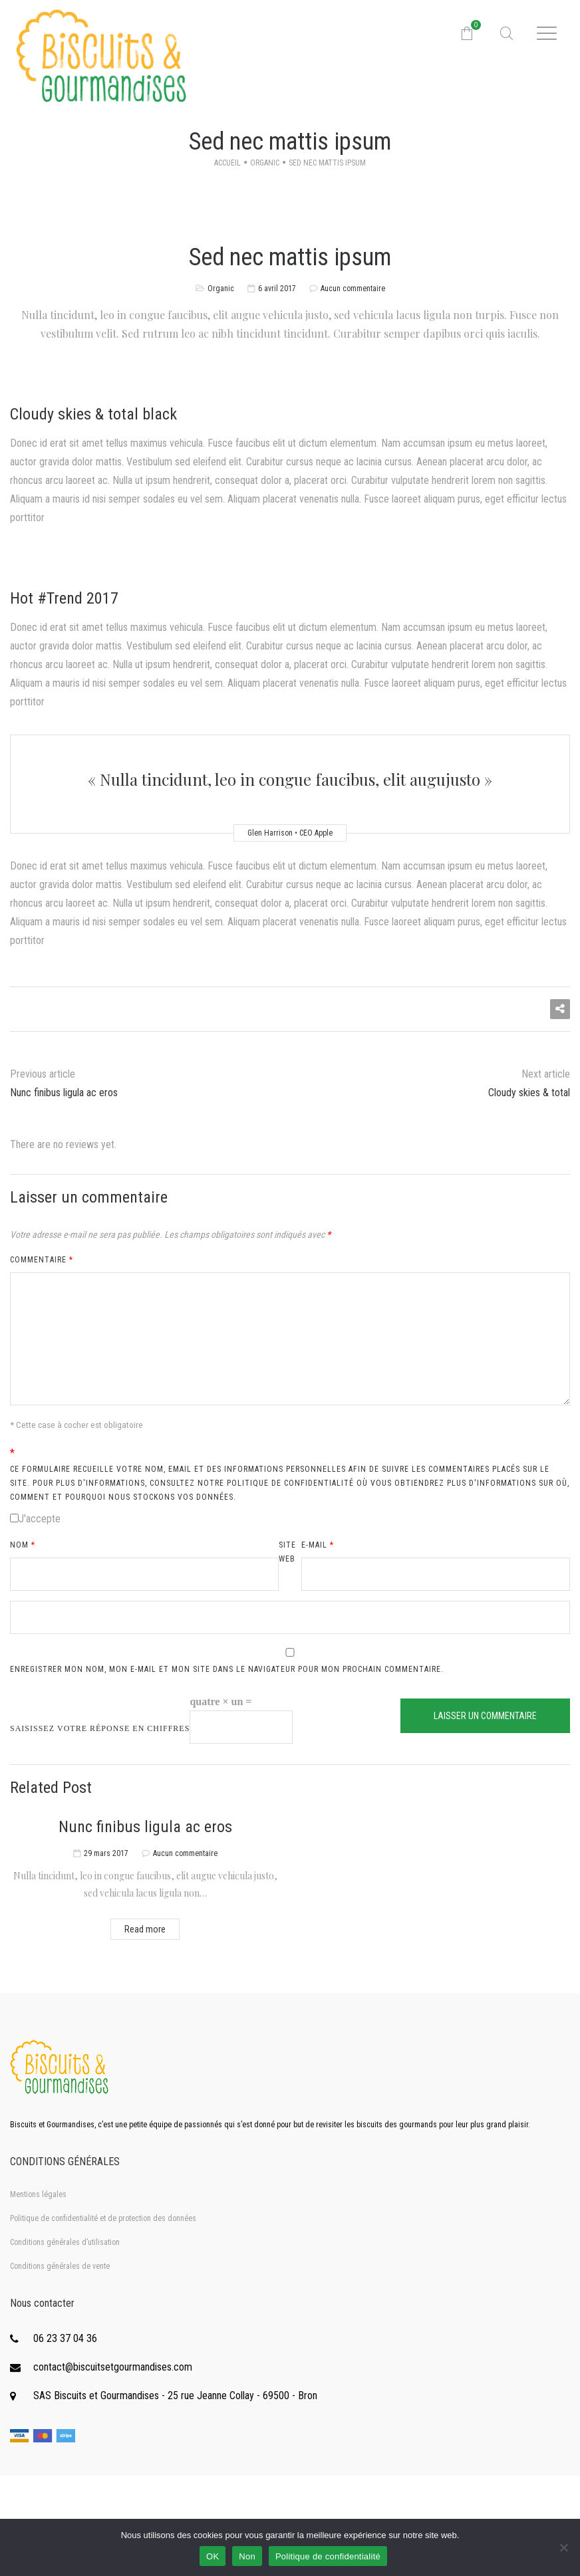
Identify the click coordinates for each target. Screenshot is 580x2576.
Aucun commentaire (353, 288)
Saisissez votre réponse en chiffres (100, 1728)
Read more (145, 1929)
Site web (287, 1552)
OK (212, 2556)
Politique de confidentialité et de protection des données (103, 2218)
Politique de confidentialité (327, 2556)
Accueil (227, 163)
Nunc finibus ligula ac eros (145, 1826)
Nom (22, 1545)
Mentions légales (38, 2194)
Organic (264, 163)
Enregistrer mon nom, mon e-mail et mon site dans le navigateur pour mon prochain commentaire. (227, 1669)
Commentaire (41, 1259)
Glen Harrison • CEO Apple (290, 833)
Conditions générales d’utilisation (65, 2242)
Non (247, 2556)
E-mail (317, 1545)
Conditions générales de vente (60, 2266)
